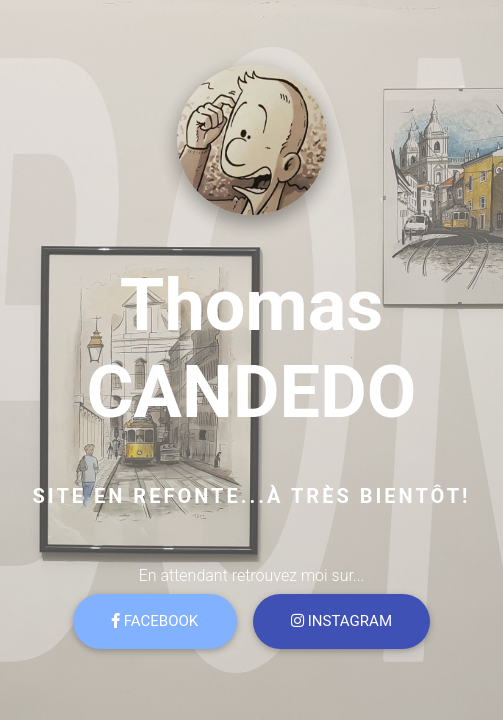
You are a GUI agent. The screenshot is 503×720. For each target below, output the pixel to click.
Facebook (154, 621)
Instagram (341, 621)
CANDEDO (251, 392)
